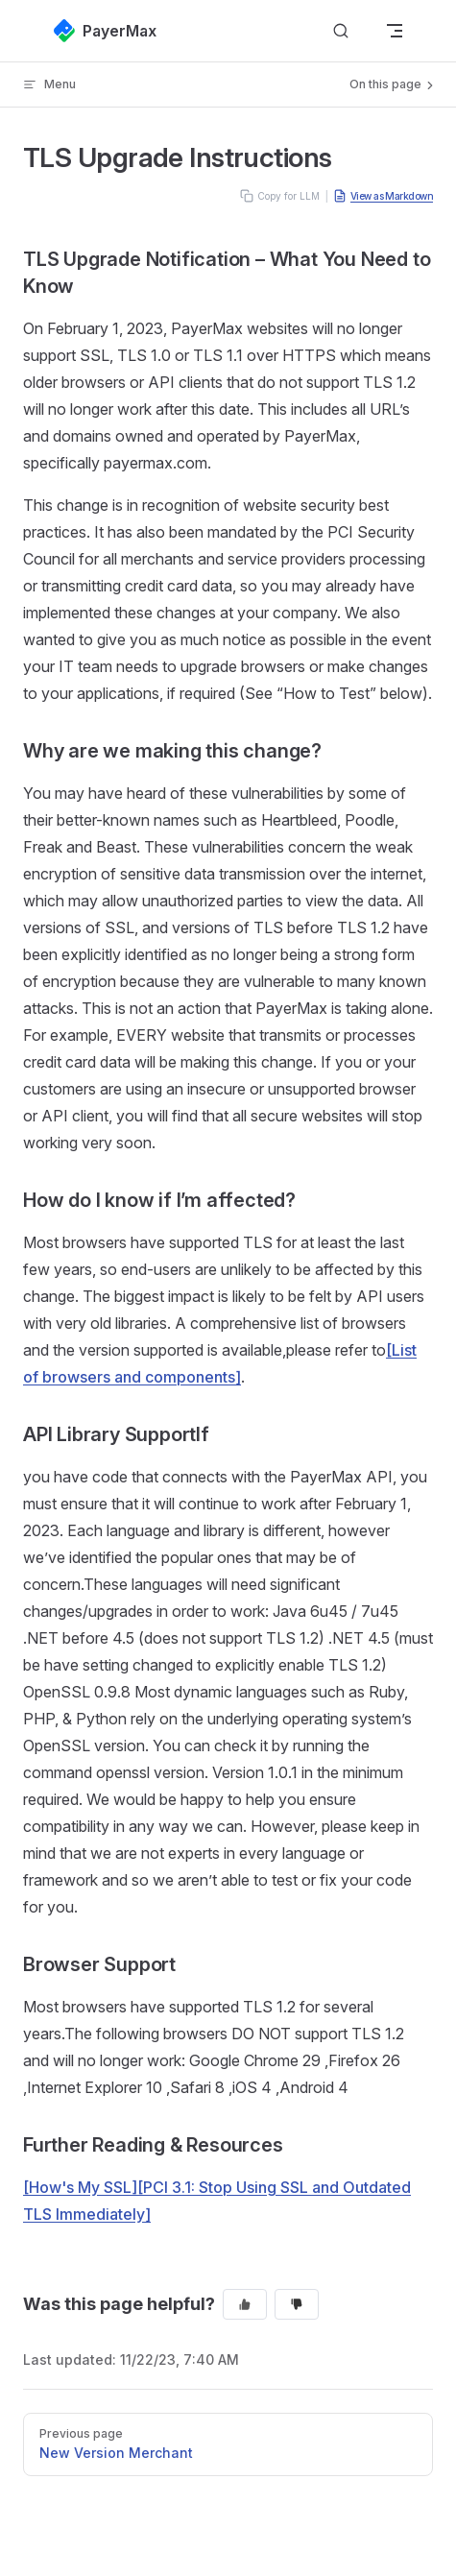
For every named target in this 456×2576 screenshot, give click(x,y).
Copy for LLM (280, 196)
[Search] (341, 31)
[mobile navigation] (395, 30)
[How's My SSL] (80, 2187)
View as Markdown (383, 196)
